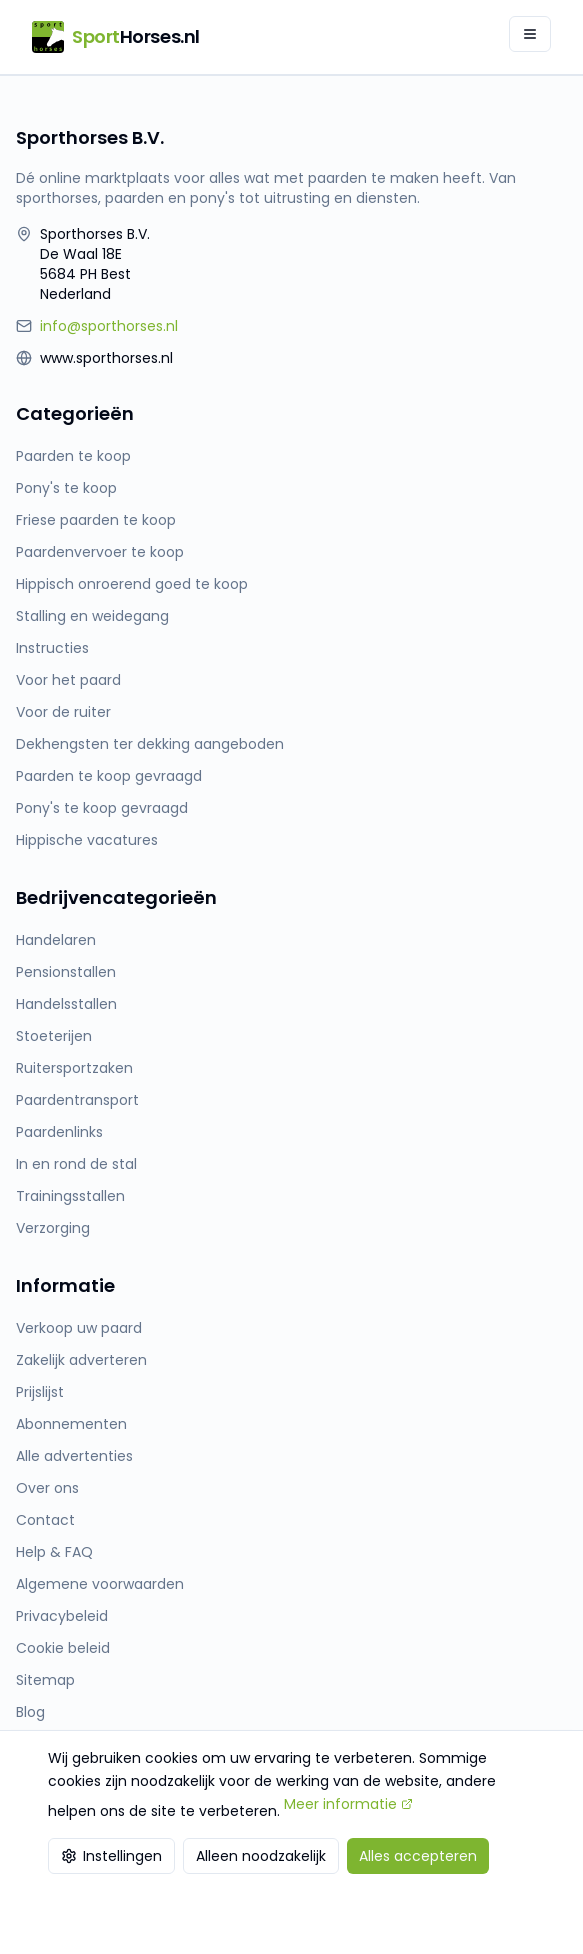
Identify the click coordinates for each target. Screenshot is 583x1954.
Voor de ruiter (63, 712)
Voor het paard (68, 680)
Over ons (47, 1488)
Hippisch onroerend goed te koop (132, 584)
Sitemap (45, 1680)
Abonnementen (71, 1424)
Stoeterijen (54, 1036)
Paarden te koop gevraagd (109, 776)
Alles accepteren (418, 1856)
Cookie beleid (63, 1648)
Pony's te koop (66, 488)
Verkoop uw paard (79, 1328)
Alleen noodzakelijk (261, 1856)
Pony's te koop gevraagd (102, 808)
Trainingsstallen (70, 1196)
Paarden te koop (73, 456)
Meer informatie (348, 1804)
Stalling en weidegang (92, 616)
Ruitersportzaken (74, 1068)
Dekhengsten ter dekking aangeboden (150, 744)
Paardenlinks (59, 1132)
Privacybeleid (62, 1616)
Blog (30, 1712)
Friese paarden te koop (96, 520)
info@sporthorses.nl (109, 326)
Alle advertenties (74, 1456)
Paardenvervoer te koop (100, 552)
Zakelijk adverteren (81, 1360)
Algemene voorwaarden (100, 1584)
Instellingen (111, 1856)
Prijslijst (40, 1392)
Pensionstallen (66, 972)
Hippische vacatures (87, 840)
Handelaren (56, 940)
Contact (45, 1520)
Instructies (52, 648)
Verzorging (53, 1228)
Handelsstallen (66, 1004)
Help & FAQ (54, 1552)
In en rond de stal (76, 1164)
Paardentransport (77, 1100)
